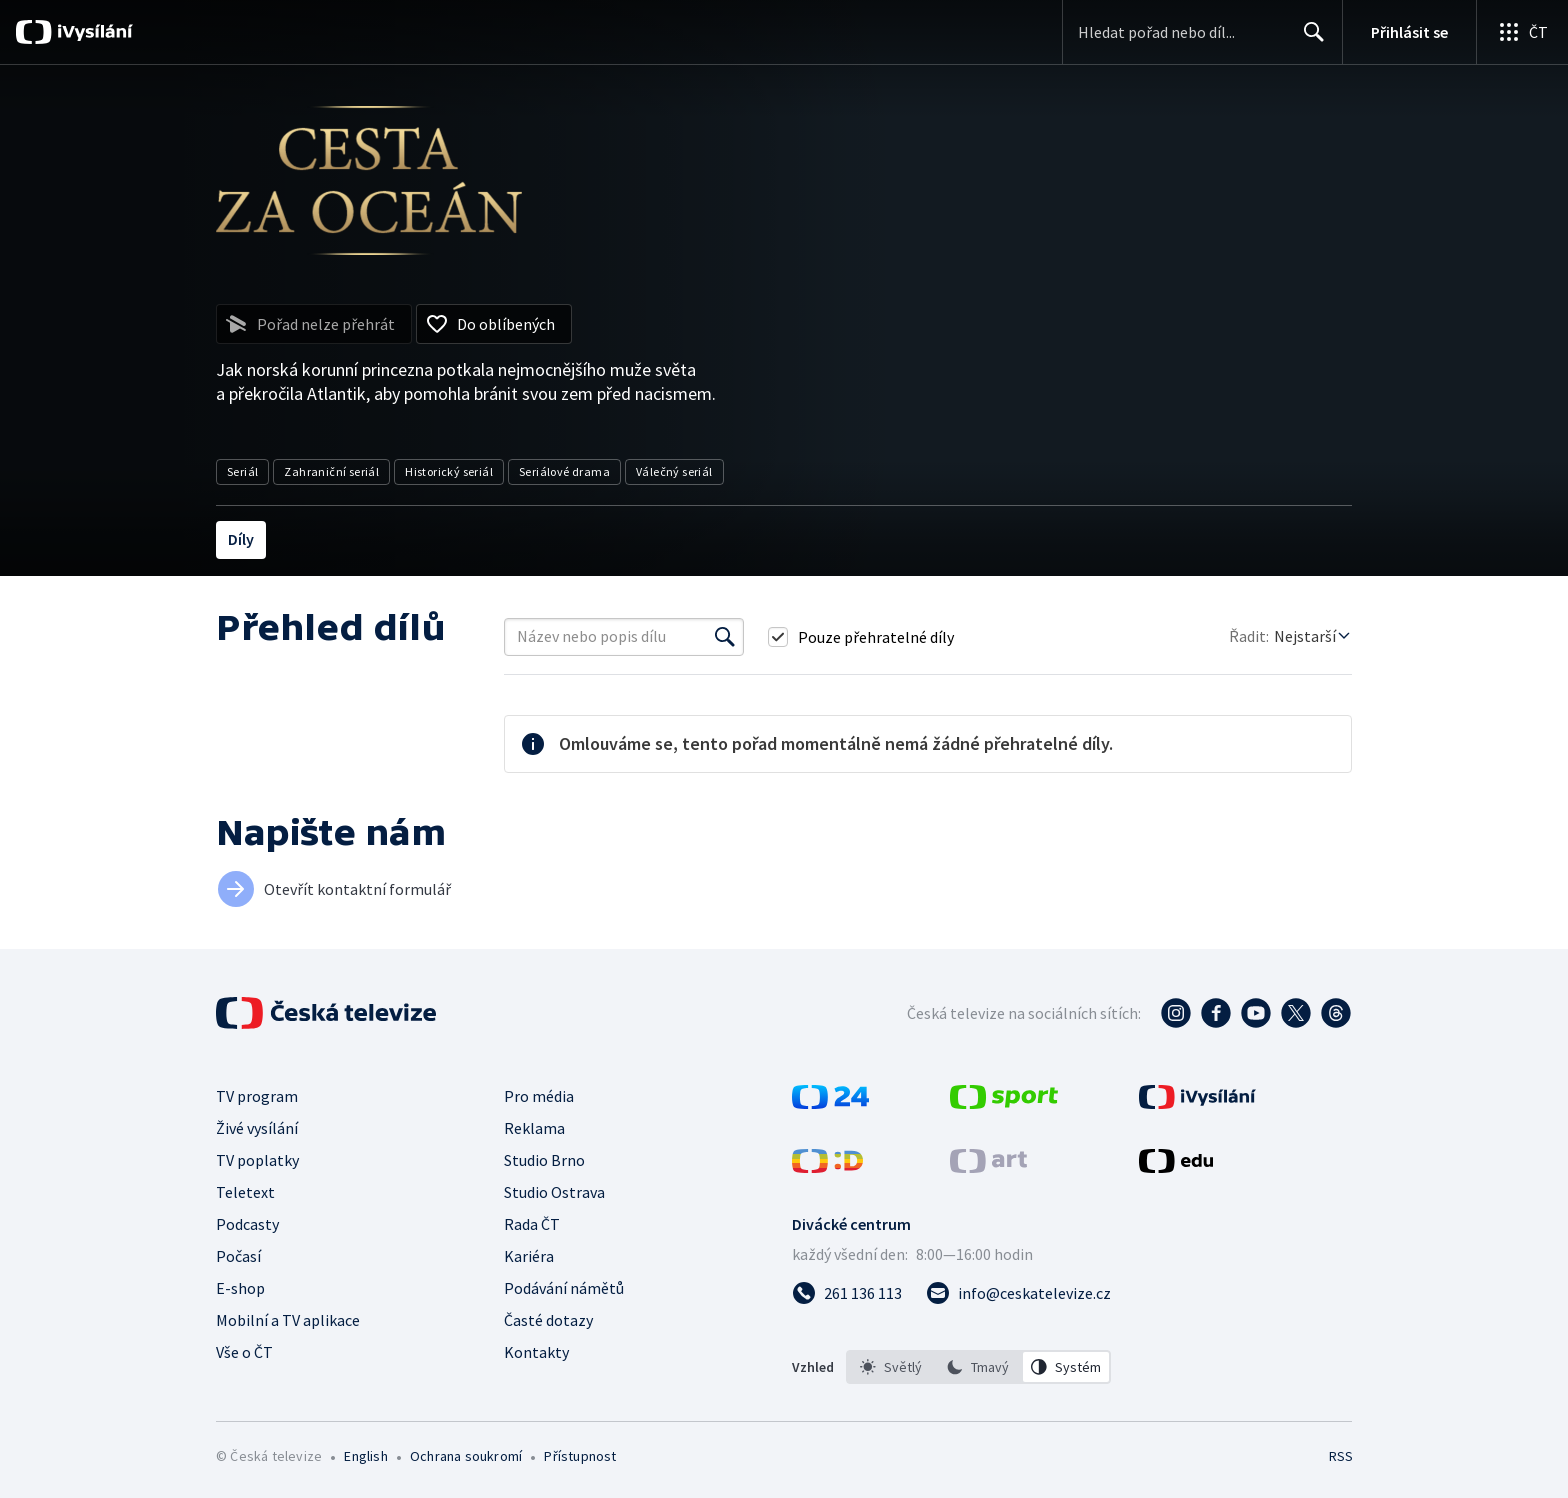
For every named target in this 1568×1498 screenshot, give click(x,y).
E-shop (240, 1288)
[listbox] (978, 1367)
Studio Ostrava (554, 1192)
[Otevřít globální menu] (1522, 32)
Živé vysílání (257, 1128)
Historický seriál (449, 471)
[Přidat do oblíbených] (494, 324)
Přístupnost (580, 1456)
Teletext (245, 1192)
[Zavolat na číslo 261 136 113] (847, 1293)
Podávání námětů (564, 1288)
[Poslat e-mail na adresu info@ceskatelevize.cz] (1018, 1293)
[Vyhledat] (725, 637)
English (365, 1456)
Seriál (242, 471)
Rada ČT (532, 1224)
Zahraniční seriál (331, 471)
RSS (1341, 1456)
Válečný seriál (674, 471)
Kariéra (529, 1256)
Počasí (238, 1256)
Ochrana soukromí (466, 1456)
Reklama (534, 1128)
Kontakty (536, 1352)
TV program (257, 1096)
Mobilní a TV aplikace (288, 1320)
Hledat (1308, 40)
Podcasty (247, 1224)
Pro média (539, 1096)
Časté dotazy (548, 1320)
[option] (891, 1367)
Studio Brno (544, 1160)
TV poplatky (257, 1160)
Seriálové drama (564, 471)
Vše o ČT (244, 1352)
